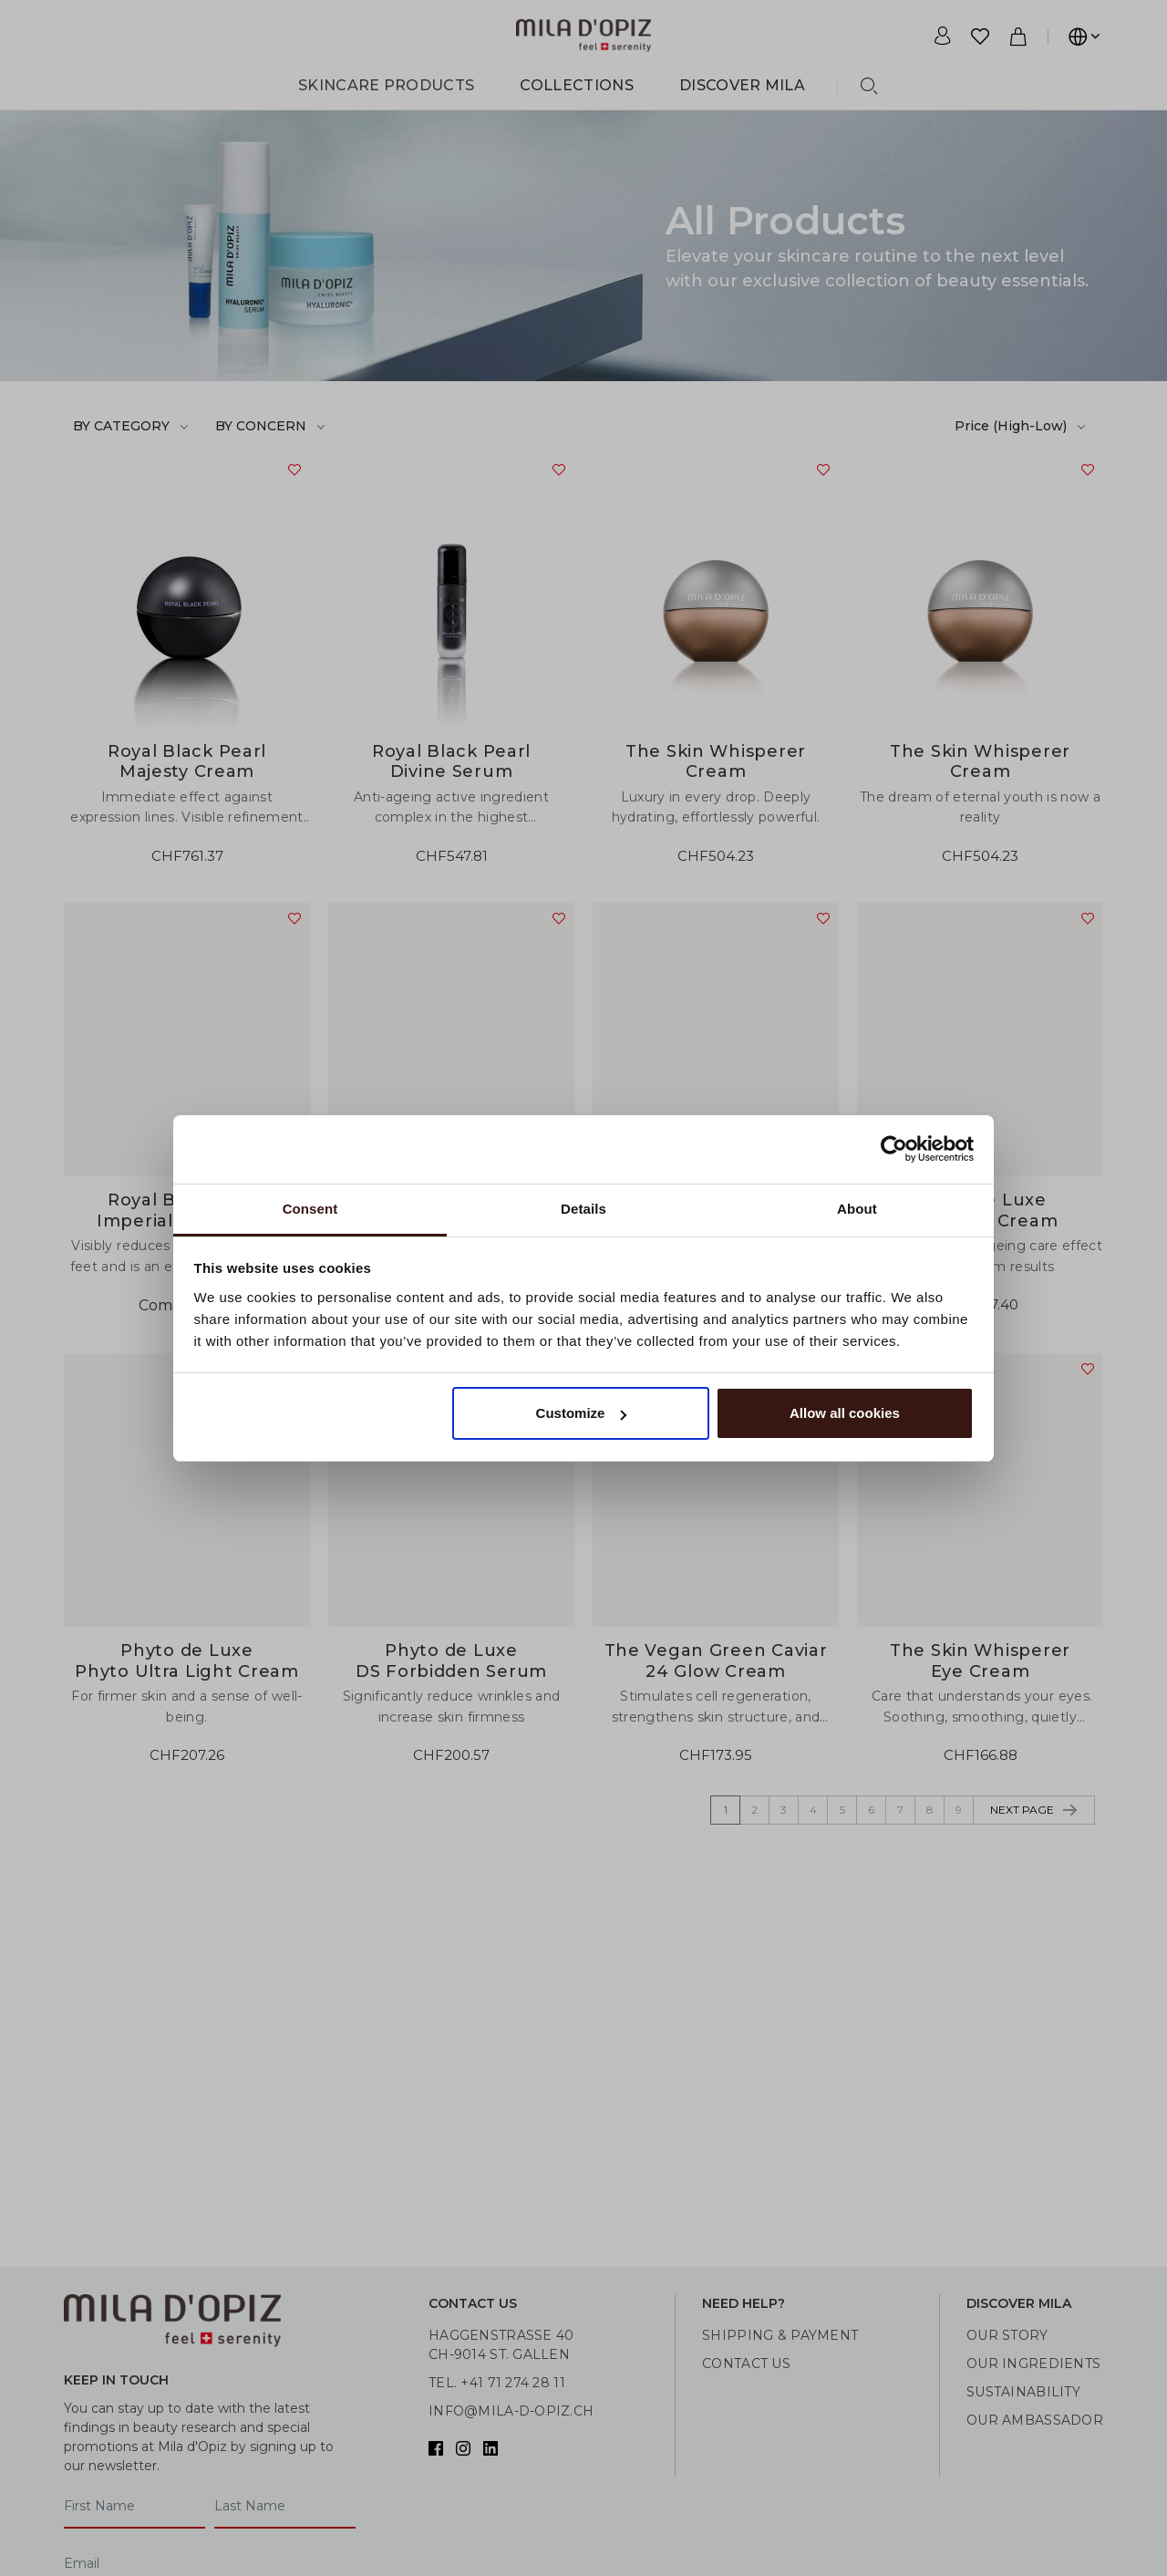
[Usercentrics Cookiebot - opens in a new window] (894, 1149)
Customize (581, 1413)
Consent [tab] (310, 1208)
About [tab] (857, 1208)
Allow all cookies (845, 1413)
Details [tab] (583, 1208)
